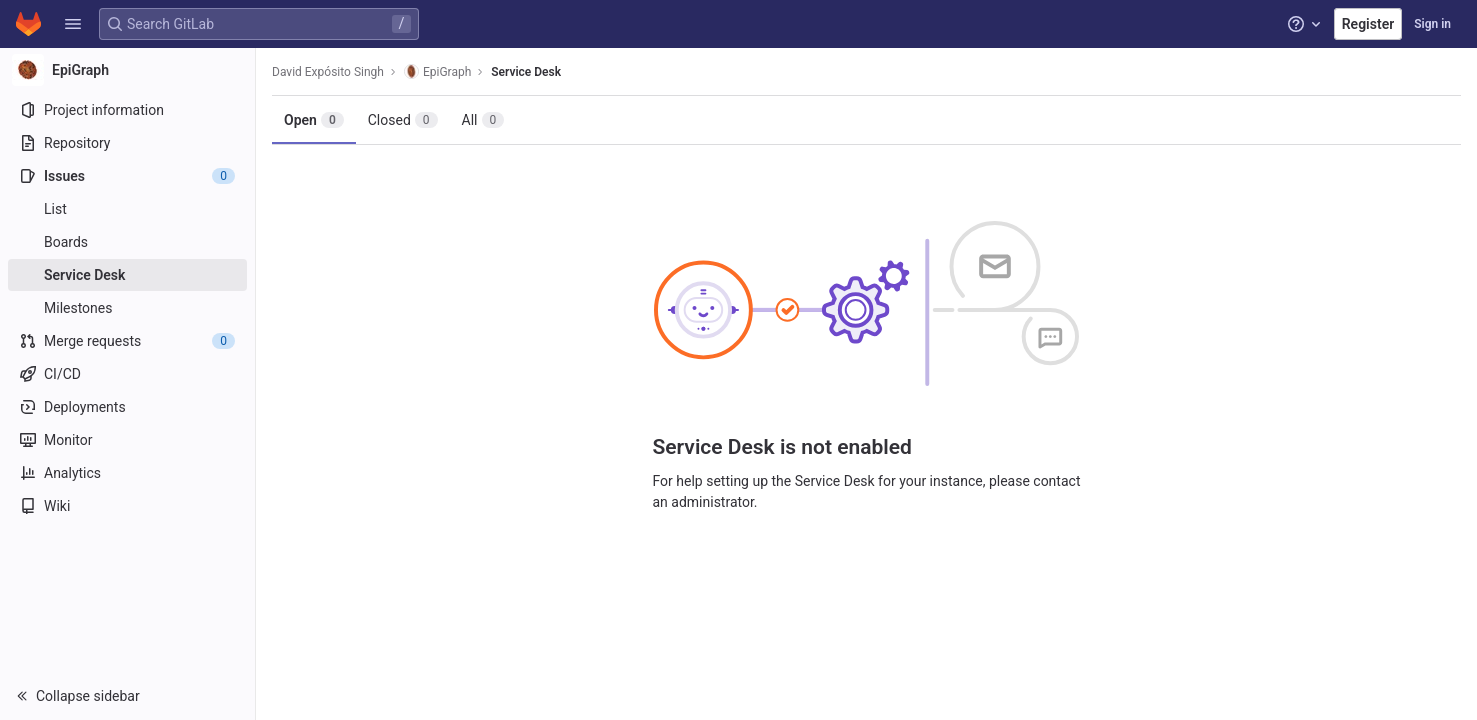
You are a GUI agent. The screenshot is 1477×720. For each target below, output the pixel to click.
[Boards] (127, 242)
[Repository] (127, 143)
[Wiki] (127, 506)
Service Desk (526, 72)
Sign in (1432, 24)
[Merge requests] (127, 341)
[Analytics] (127, 473)
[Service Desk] (127, 275)
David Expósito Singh (328, 72)
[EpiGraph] (128, 70)
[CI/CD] (127, 374)
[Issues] (127, 176)
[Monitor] (127, 440)
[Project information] (127, 110)
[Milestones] (127, 308)
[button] (73, 24)
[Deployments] (127, 407)
